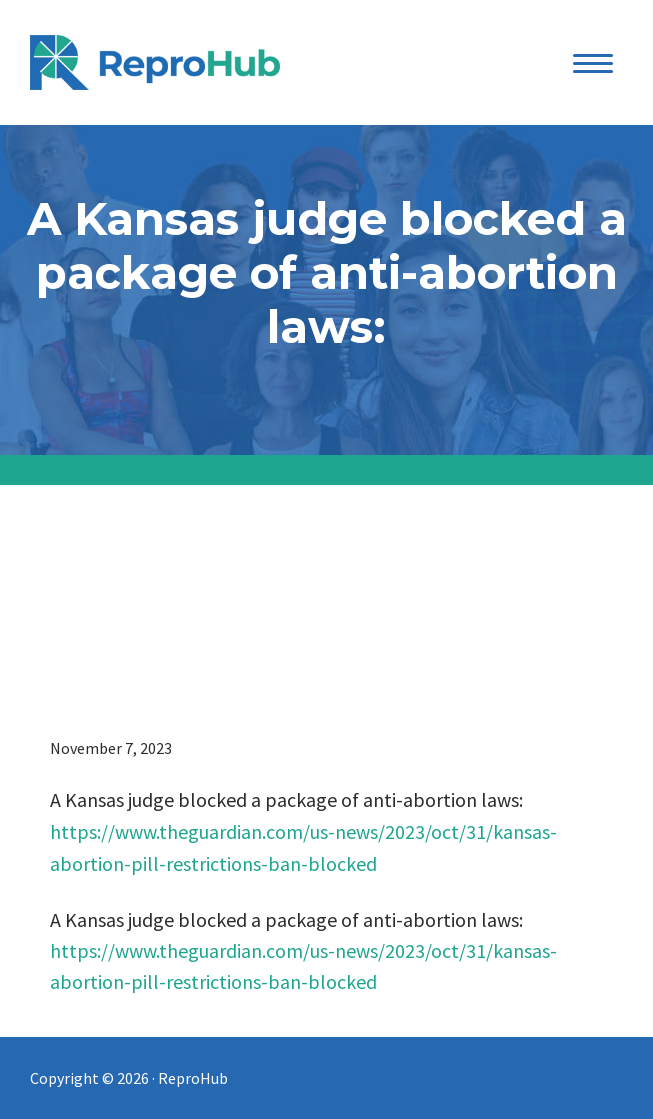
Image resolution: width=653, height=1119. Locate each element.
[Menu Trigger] (592, 62)
